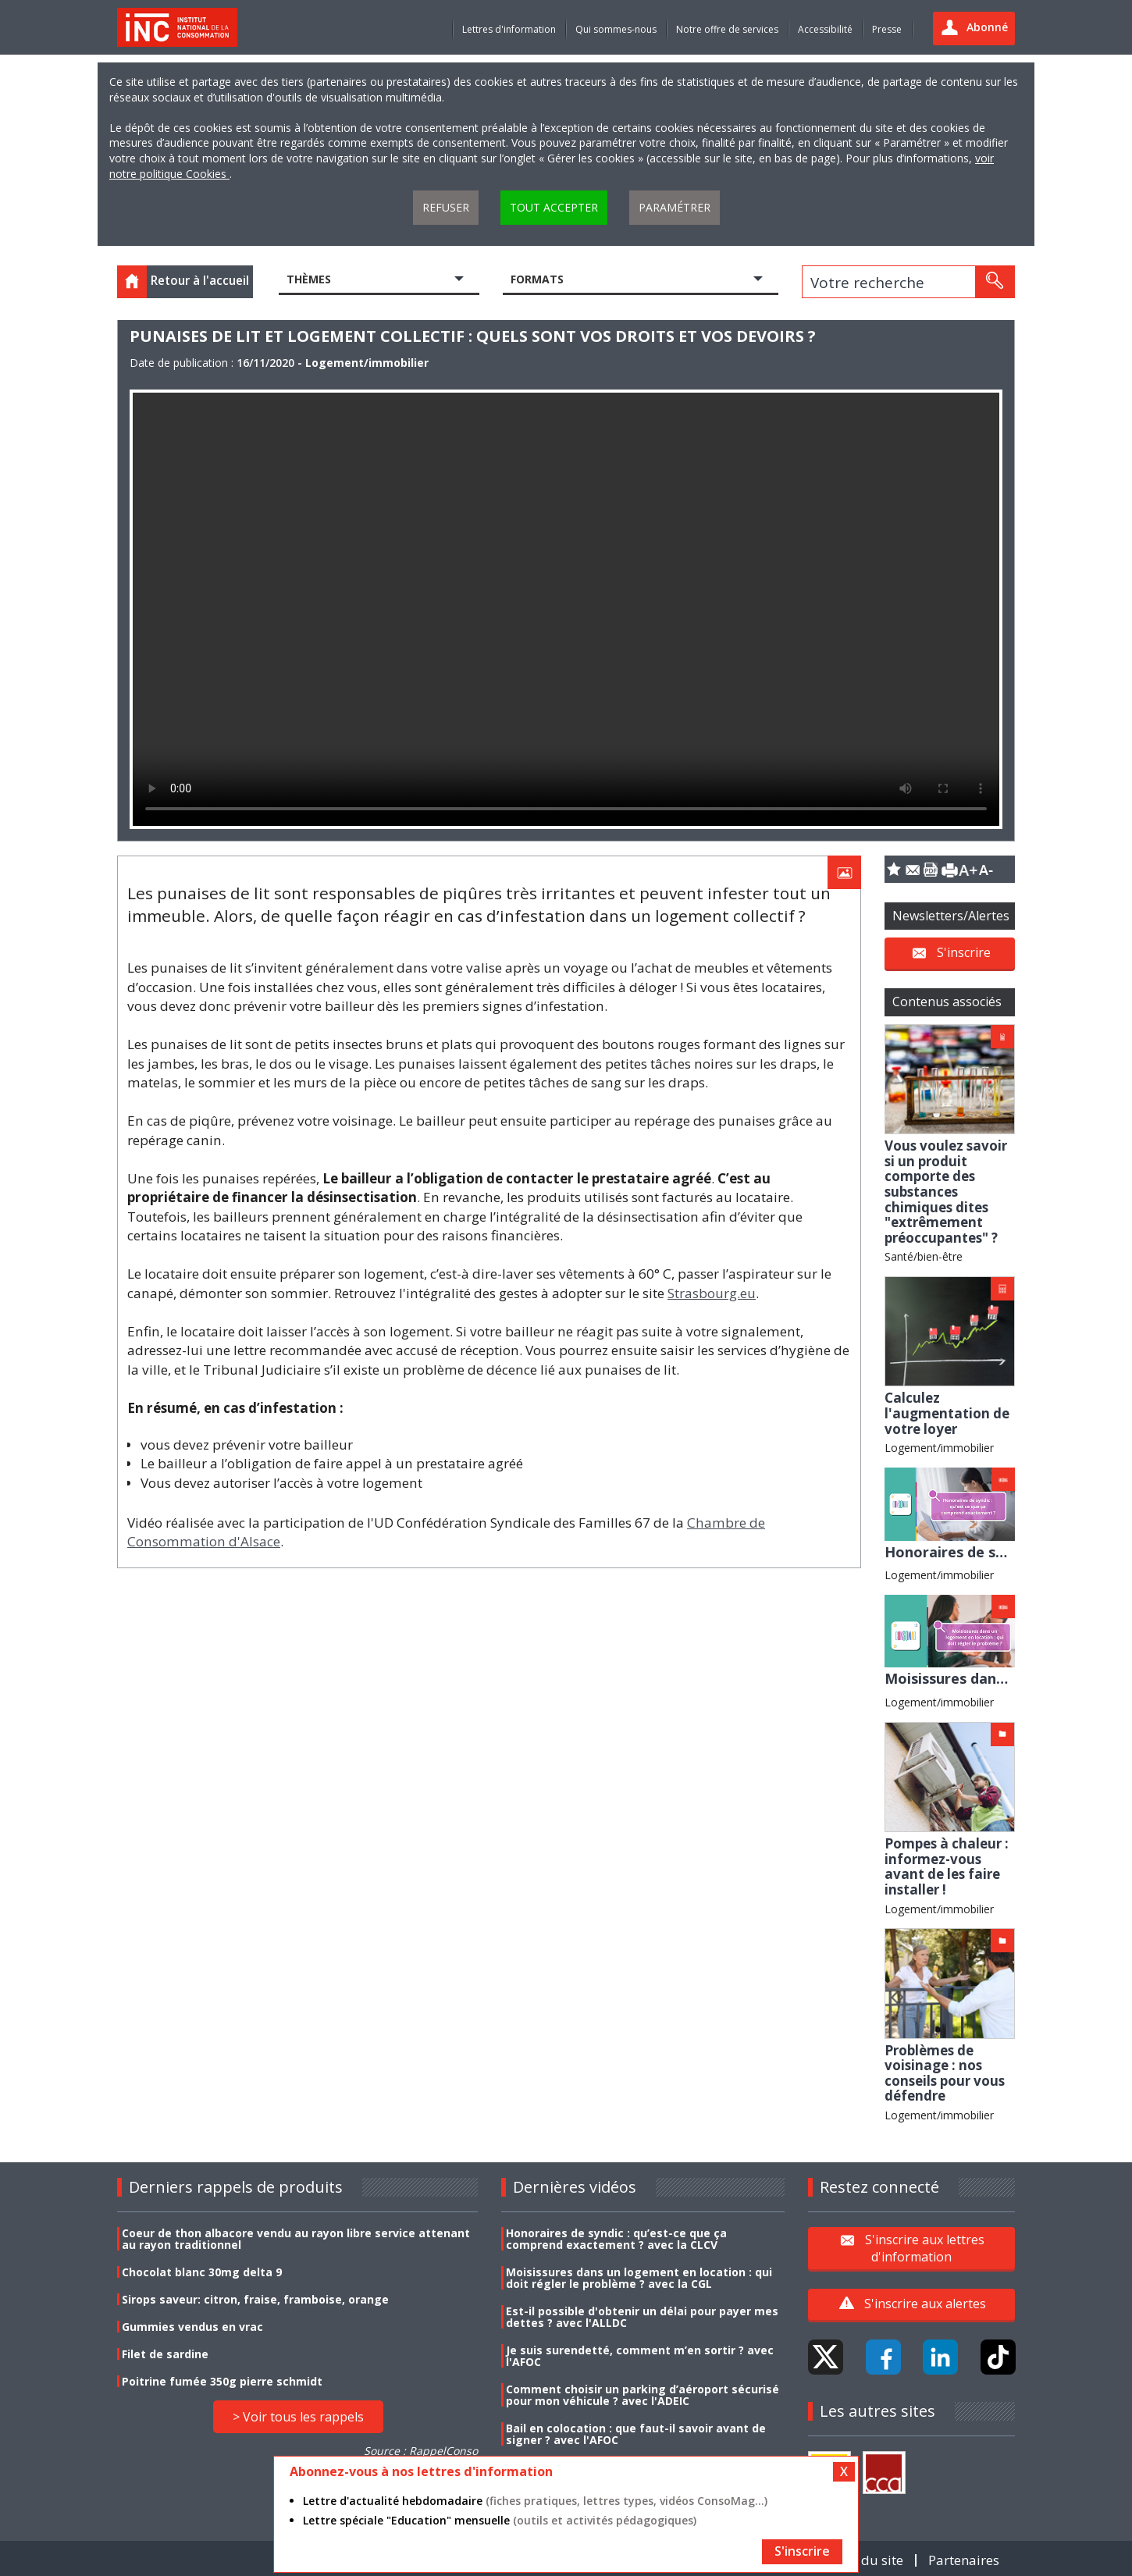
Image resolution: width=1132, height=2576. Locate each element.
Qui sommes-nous (616, 29)
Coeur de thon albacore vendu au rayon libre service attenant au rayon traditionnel (296, 2239)
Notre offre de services (727, 29)
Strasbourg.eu (711, 1293)
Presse (887, 29)
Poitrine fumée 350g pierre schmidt (222, 2381)
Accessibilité (825, 29)
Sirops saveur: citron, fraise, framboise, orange (255, 2299)
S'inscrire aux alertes (925, 2303)
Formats (537, 279)
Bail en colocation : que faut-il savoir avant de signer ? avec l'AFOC (636, 2434)
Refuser (445, 207)
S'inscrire (964, 951)
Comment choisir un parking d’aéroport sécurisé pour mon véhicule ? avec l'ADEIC (642, 2395)
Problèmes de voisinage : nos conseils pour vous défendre (945, 2073)
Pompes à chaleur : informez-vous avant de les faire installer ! (947, 1866)
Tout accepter (554, 207)
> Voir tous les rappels (298, 2416)
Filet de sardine (165, 2354)
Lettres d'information (509, 29)
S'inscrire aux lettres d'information (924, 2247)
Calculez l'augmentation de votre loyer (947, 1413)
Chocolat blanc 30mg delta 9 (202, 2272)
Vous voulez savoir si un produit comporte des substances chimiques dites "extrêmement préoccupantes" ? (946, 1192)
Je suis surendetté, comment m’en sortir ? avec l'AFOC (640, 2356)
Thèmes (309, 279)
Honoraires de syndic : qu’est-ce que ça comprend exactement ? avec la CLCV (616, 2239)
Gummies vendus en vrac (192, 2326)
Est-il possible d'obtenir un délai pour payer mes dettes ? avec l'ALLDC (642, 2317)
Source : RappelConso (421, 2450)
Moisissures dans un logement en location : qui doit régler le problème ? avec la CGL (639, 2278)
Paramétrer (674, 207)
